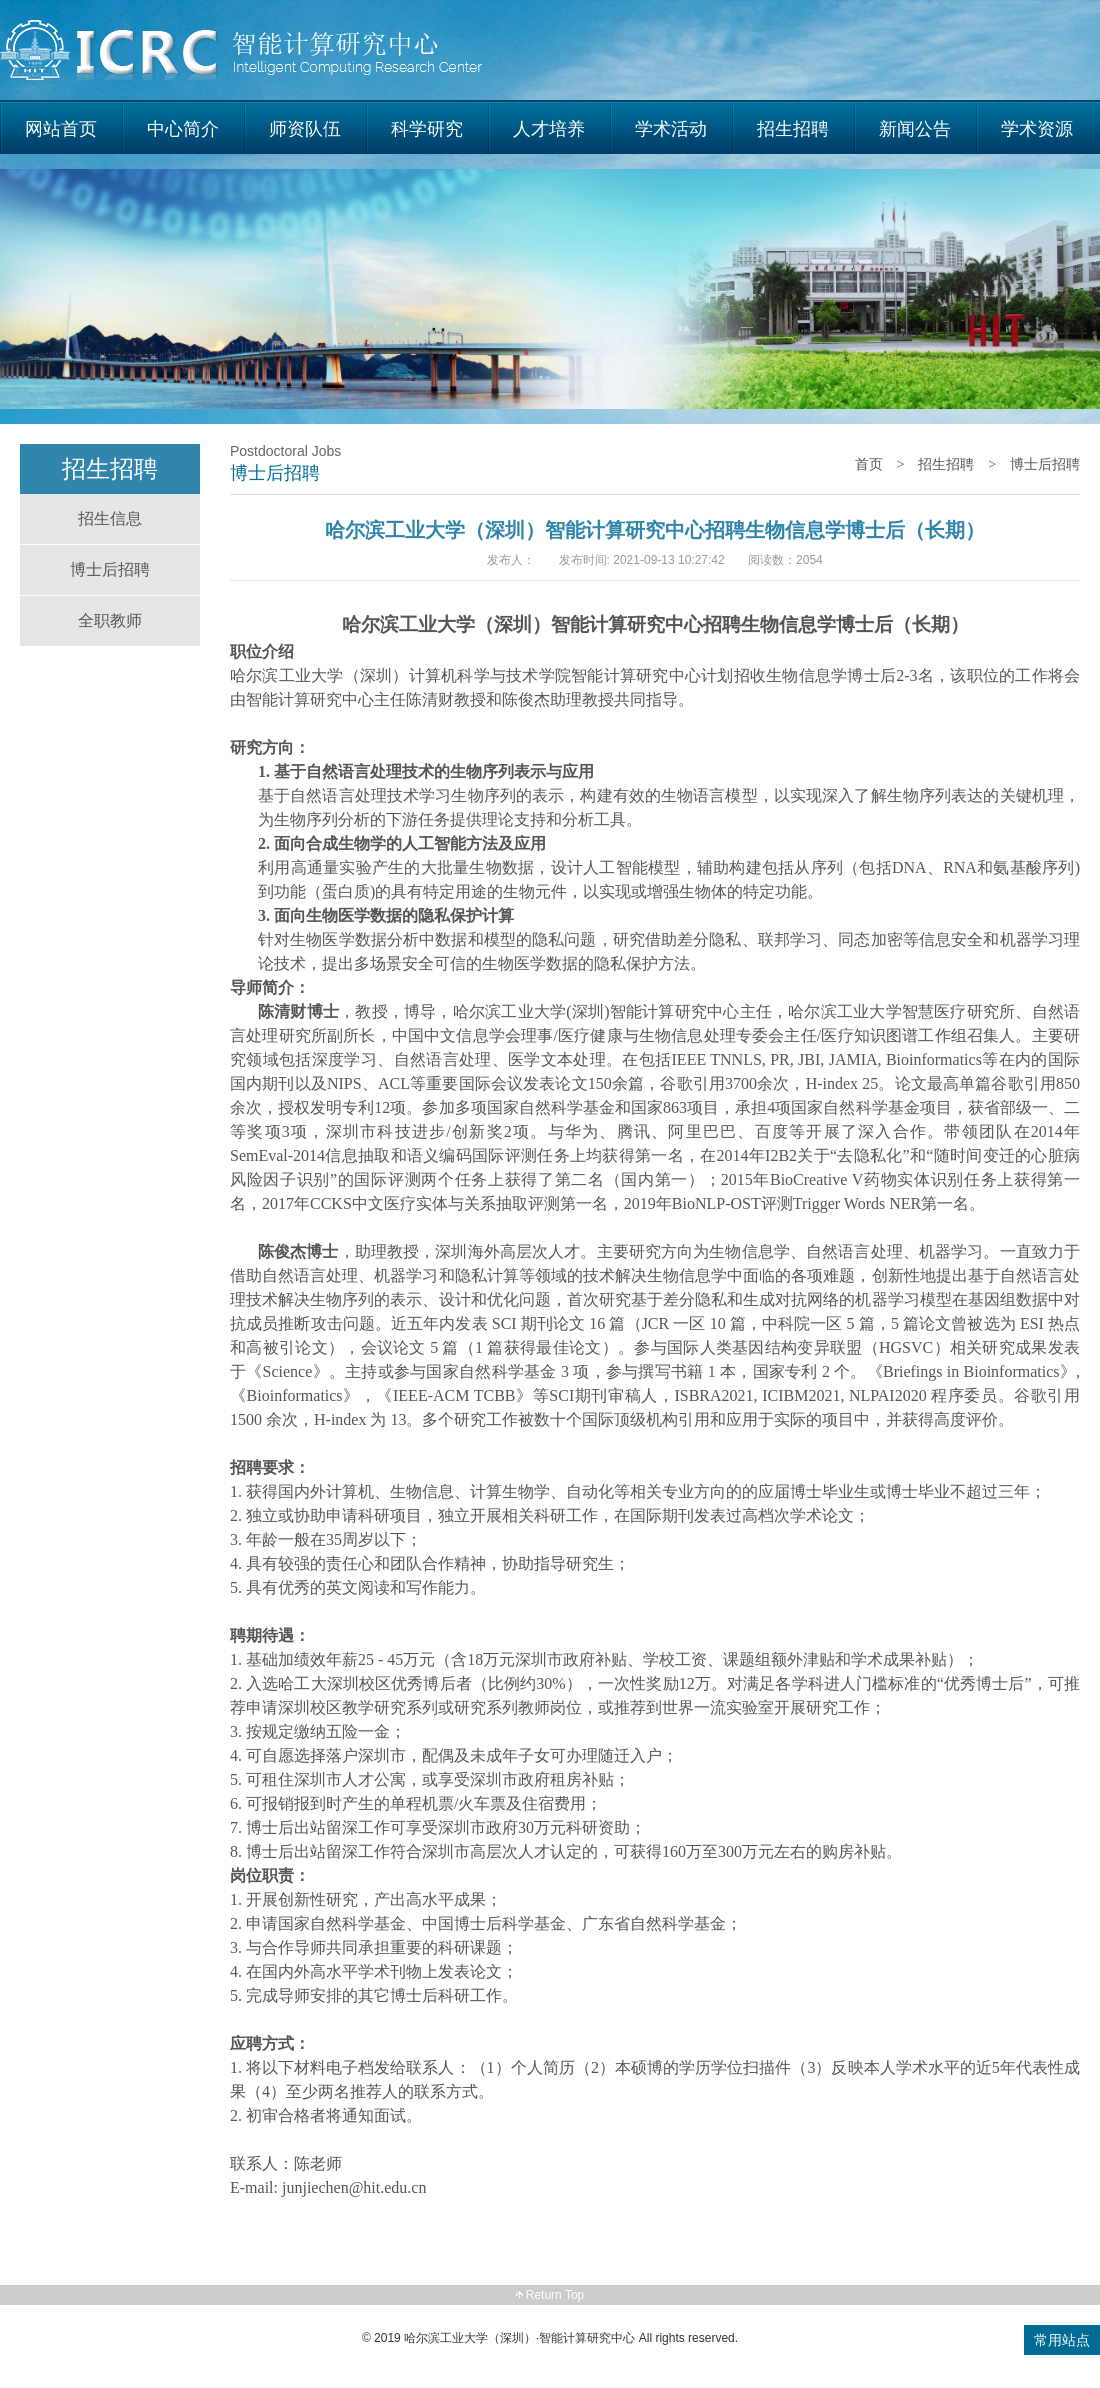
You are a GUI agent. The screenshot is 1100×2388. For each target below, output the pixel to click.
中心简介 (183, 129)
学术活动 (671, 129)
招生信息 (110, 518)
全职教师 (110, 620)
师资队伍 (305, 129)
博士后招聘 (110, 569)
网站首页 (61, 129)
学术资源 (1037, 129)
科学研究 (427, 129)
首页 (869, 464)
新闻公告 (915, 129)
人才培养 (549, 129)
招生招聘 (793, 129)
